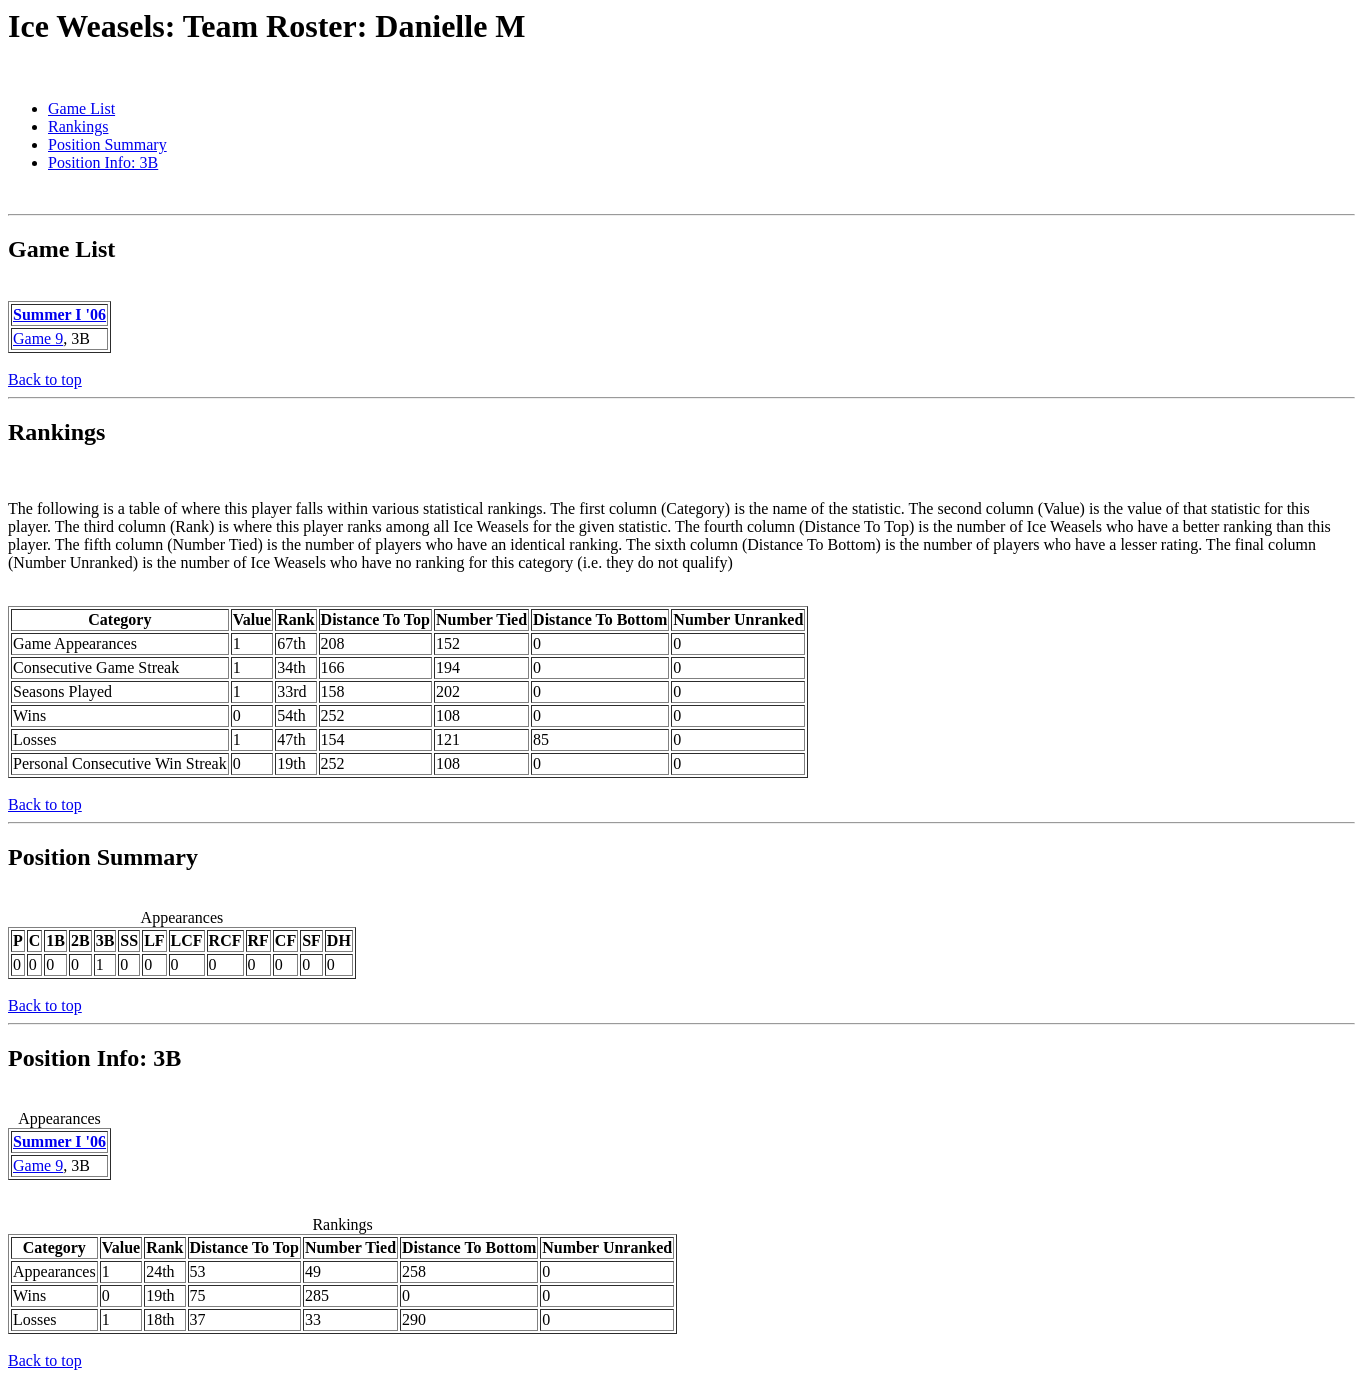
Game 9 (38, 338)
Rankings (78, 126)
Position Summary (107, 144)
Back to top (45, 379)
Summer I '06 (59, 314)
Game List (81, 108)
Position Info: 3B (103, 162)
